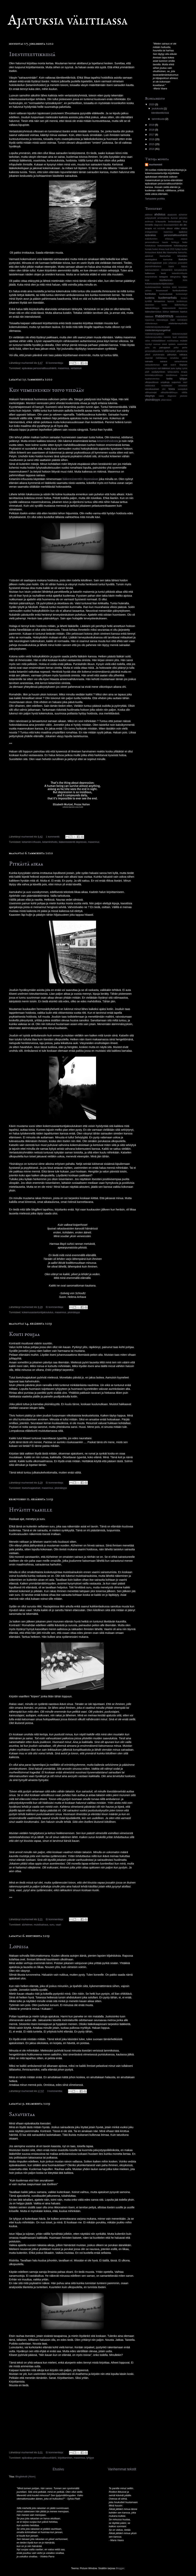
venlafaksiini (166, 386)
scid (165, 365)
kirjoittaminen (65, 2457)
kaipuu (184, 266)
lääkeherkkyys (181, 305)
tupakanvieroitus (152, 379)
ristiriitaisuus (161, 358)
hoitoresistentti (164, 245)
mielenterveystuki (179, 334)
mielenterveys (151, 323)
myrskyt (148, 344)
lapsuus (170, 301)
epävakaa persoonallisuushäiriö (39, 368)
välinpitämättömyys (169, 392)
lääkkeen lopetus (178, 311)
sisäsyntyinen (151, 368)
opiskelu (172, 344)
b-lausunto (161, 221)
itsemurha (172, 252)
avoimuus (149, 221)
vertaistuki (76, 368)
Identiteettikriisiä (32, 54)
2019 (152, 124)
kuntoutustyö (181, 294)
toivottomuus (171, 375)
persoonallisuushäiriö (154, 351)
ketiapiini (163, 277)
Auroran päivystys (179, 218)
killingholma (175, 277)
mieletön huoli (170, 337)
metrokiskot (182, 320)
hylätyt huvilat (181, 249)
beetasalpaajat (174, 221)
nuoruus (156, 344)
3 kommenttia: (55, 2091)
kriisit (174, 287)
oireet (164, 344)
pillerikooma (182, 351)
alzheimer (27, 1924)
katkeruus (150, 273)
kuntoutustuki (165, 294)
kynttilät (148, 301)
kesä (163, 273)
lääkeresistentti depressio (73, 842)
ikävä (159, 252)
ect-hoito (161, 228)
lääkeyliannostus (153, 311)
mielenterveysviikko (153, 337)
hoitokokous (150, 246)
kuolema (149, 298)
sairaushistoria (180, 361)
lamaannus (159, 301)
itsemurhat (167, 260)
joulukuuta (158, 108)
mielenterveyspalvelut (154, 334)
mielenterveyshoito (178, 323)
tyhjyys (90, 2457)
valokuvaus (150, 386)
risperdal (149, 358)
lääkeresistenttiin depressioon (80, 479)
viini (163, 389)
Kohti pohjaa (24, 1334)
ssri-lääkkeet (164, 368)
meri (173, 320)
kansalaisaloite (180, 270)
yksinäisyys (73, 1312)
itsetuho (183, 259)
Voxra (171, 389)
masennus (63, 368)
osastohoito (182, 344)
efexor (170, 228)
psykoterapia (158, 355)
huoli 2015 (169, 249)
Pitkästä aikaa (26, 863)
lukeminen (149, 305)
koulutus (166, 287)
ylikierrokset (166, 400)
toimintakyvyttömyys (154, 375)
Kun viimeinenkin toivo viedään (46, 390)
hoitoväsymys (180, 245)
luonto (164, 305)
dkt (181, 225)
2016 (152, 139)
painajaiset (164, 347)
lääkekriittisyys (152, 308)
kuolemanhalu (167, 297)
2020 (152, 104)
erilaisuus (169, 239)
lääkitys (165, 312)
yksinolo (183, 396)
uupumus (176, 382)
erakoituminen (151, 239)
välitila (184, 392)
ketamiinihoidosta (107, 441)
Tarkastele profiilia (155, 198)
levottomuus (182, 301)
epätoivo (183, 232)
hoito (184, 242)
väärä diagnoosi (167, 396)
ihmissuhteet (150, 252)
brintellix (149, 225)
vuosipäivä (182, 389)
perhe (184, 348)
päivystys (171, 354)
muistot (183, 340)
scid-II (173, 365)
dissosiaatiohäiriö (171, 225)
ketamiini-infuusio (31, 842)
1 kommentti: (53, 836)
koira (185, 280)
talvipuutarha (173, 372)
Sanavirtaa (22, 2114)
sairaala (149, 361)
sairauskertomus (152, 365)
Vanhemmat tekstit (122, 2469)
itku (164, 252)
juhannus (173, 263)
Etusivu (58, 2469)
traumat (184, 375)
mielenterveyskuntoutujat (157, 327)
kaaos (171, 266)
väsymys (150, 396)
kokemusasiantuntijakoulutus (37, 1312)
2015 (152, 144)
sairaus (163, 361)
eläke (177, 228)
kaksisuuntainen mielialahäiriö (158, 270)
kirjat (147, 280)
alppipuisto (172, 215)
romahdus (174, 358)
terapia (184, 372)
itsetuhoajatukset (31, 1488)
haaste (165, 242)
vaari (58, 1924)
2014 (152, 149)
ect (154, 228)
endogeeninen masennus (159, 232)
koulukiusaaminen (153, 287)
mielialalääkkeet (158, 341)
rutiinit (184, 358)
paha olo (150, 348)
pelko (176, 348)
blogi (185, 221)
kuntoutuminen (180, 290)
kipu (185, 276)
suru (52, 1924)
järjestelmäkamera (153, 266)
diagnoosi (158, 225)
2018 (152, 129)
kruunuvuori (162, 290)
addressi (148, 215)
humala (148, 249)
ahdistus (159, 214)
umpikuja (165, 382)
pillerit (147, 355)
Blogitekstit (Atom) (25, 2476)
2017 (152, 134)
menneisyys (162, 320)
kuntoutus (150, 294)
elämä (184, 228)
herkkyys (175, 242)
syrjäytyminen (158, 372)
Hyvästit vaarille (30, 1509)
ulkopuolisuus (152, 382)
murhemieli (155, 164)
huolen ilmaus (158, 249)
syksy (178, 368)
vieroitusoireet (152, 389)
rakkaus (183, 354)
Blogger (120, 2568)
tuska (169, 378)
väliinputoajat (151, 392)
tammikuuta (158, 119)
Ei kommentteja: (55, 363)
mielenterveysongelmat (158, 330)
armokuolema (163, 218)
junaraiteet (182, 263)
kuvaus (184, 298)
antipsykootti (150, 218)
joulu (165, 263)
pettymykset (170, 351)
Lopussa (18, 1946)
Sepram (183, 365)
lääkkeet (149, 316)
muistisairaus (41, 1924)
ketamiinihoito (49, 842)
